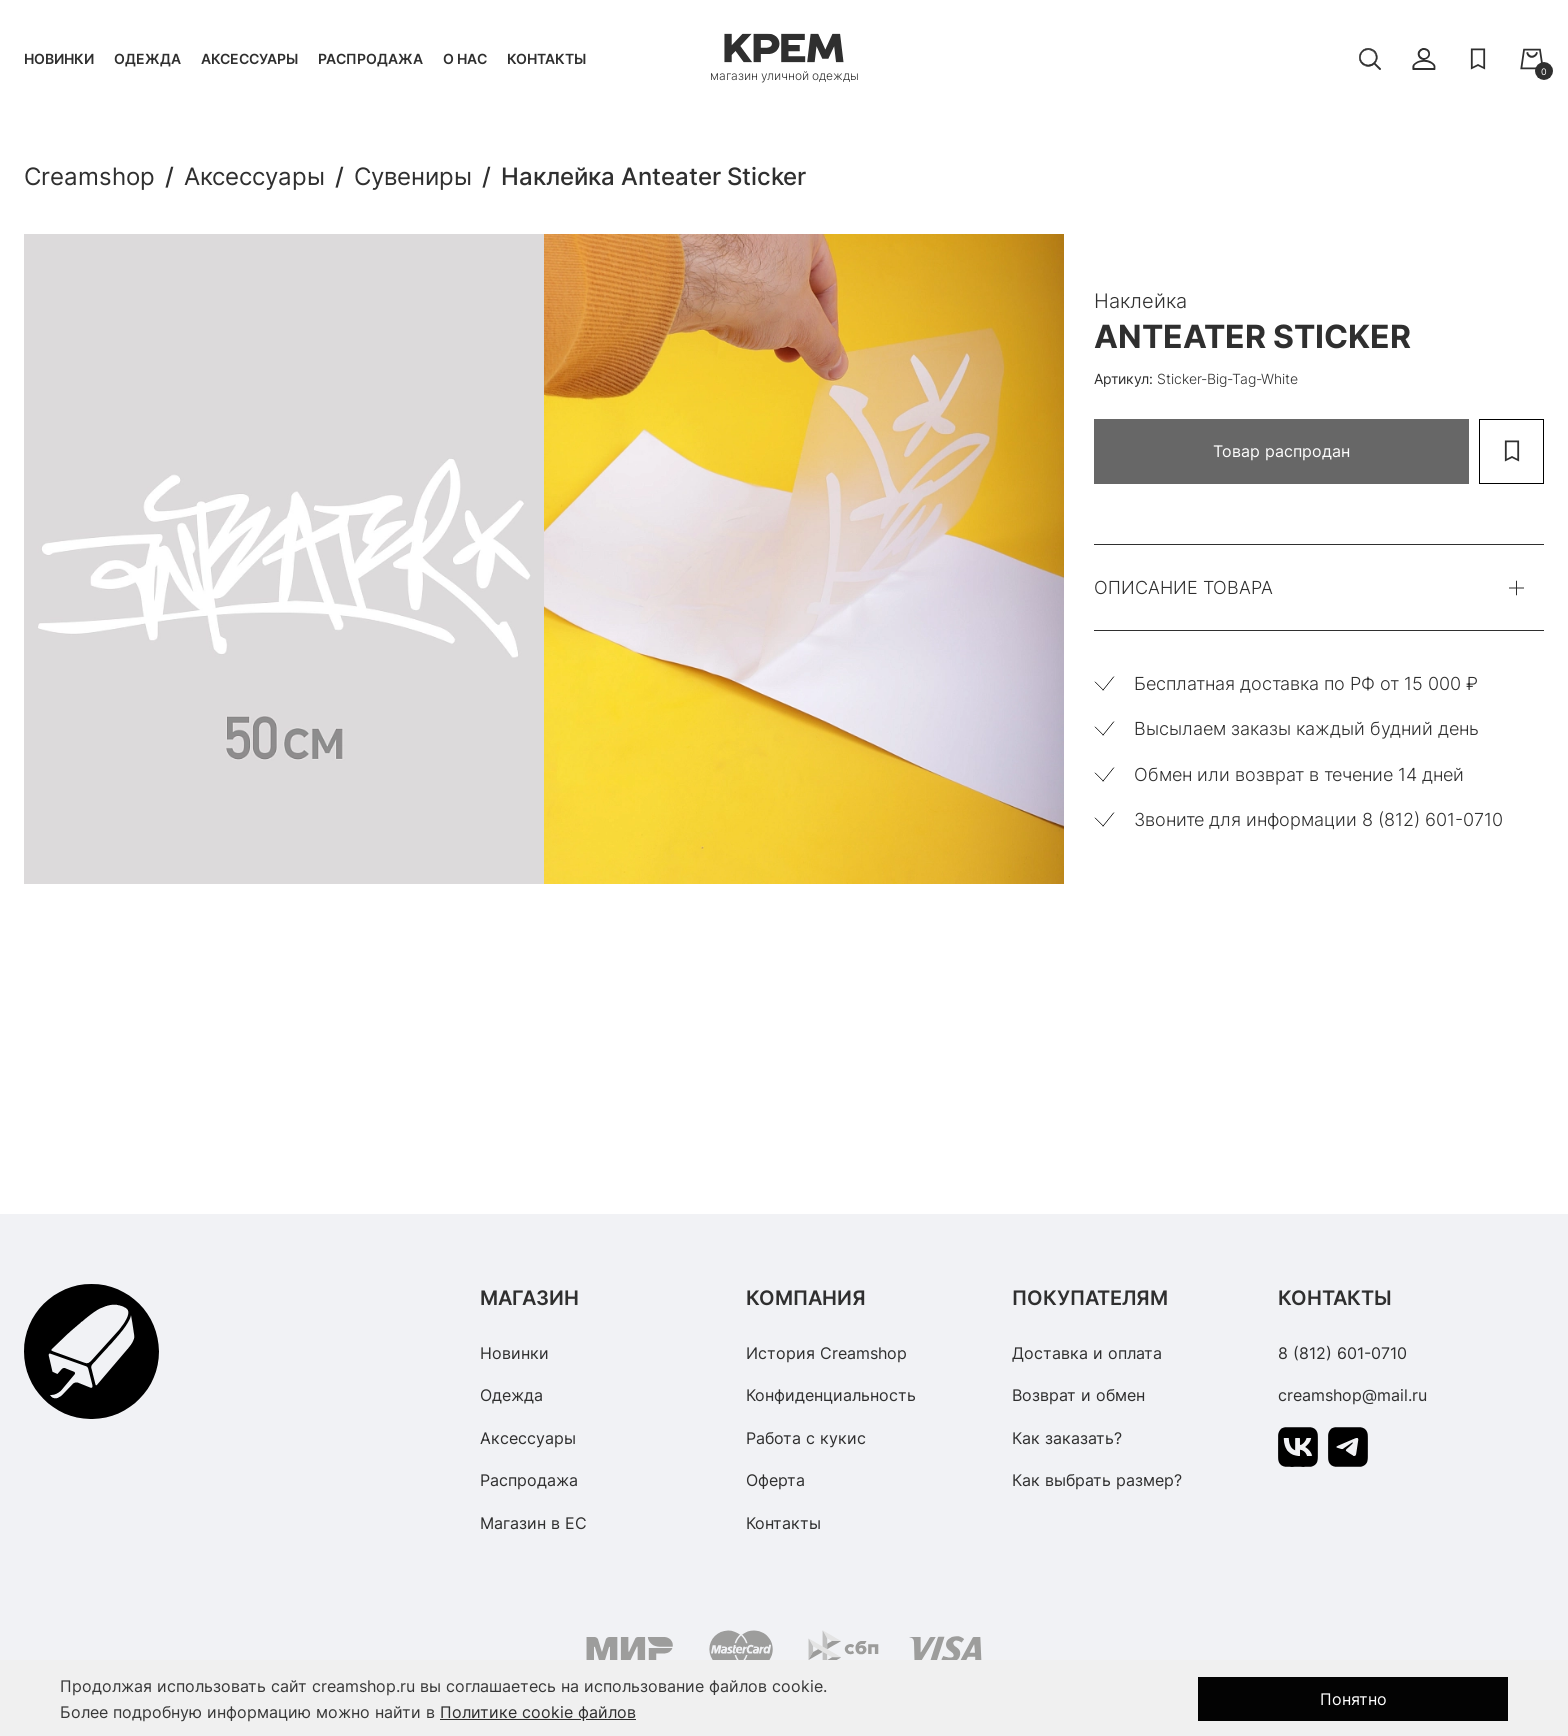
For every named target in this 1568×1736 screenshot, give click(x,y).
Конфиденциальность (831, 1395)
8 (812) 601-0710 (1342, 1353)
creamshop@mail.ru (1352, 1395)
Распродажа (370, 58)
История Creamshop (826, 1353)
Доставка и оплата (1087, 1353)
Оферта (775, 1480)
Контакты (546, 58)
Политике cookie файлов (538, 1712)
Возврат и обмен (1078, 1395)
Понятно (1353, 1699)
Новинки (59, 58)
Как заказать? (1067, 1438)
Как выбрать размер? (1097, 1480)
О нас (465, 58)
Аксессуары (249, 58)
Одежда (147, 58)
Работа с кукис (806, 1438)
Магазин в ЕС (533, 1523)
